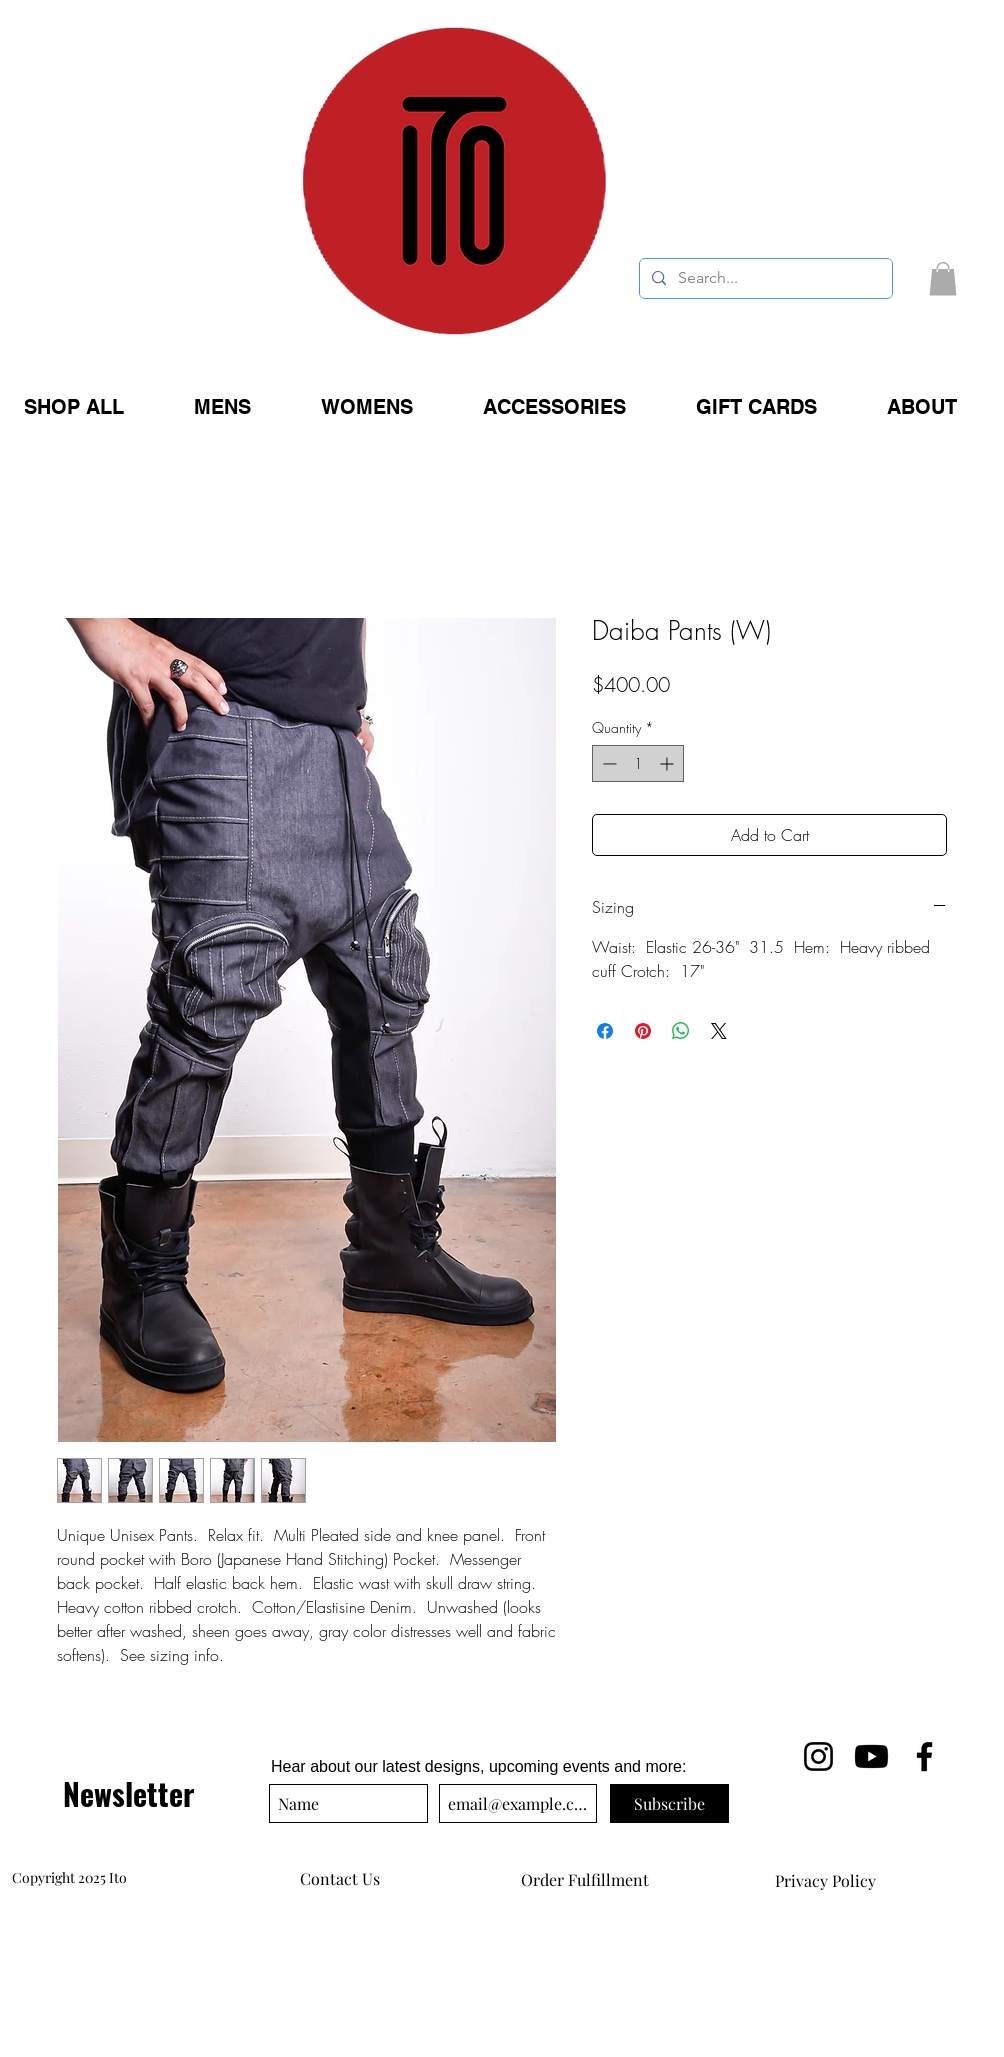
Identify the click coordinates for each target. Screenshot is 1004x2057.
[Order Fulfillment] (585, 1880)
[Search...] (764, 278)
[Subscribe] (669, 1803)
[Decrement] (607, 763)
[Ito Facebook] (924, 1756)
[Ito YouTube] (871, 1756)
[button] (943, 278)
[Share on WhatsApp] (681, 1031)
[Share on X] (719, 1031)
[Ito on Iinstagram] (818, 1756)
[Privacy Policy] (825, 1881)
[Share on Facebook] (605, 1031)
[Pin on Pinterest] (643, 1031)
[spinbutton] (638, 763)
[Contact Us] (340, 1879)
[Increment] (668, 763)
